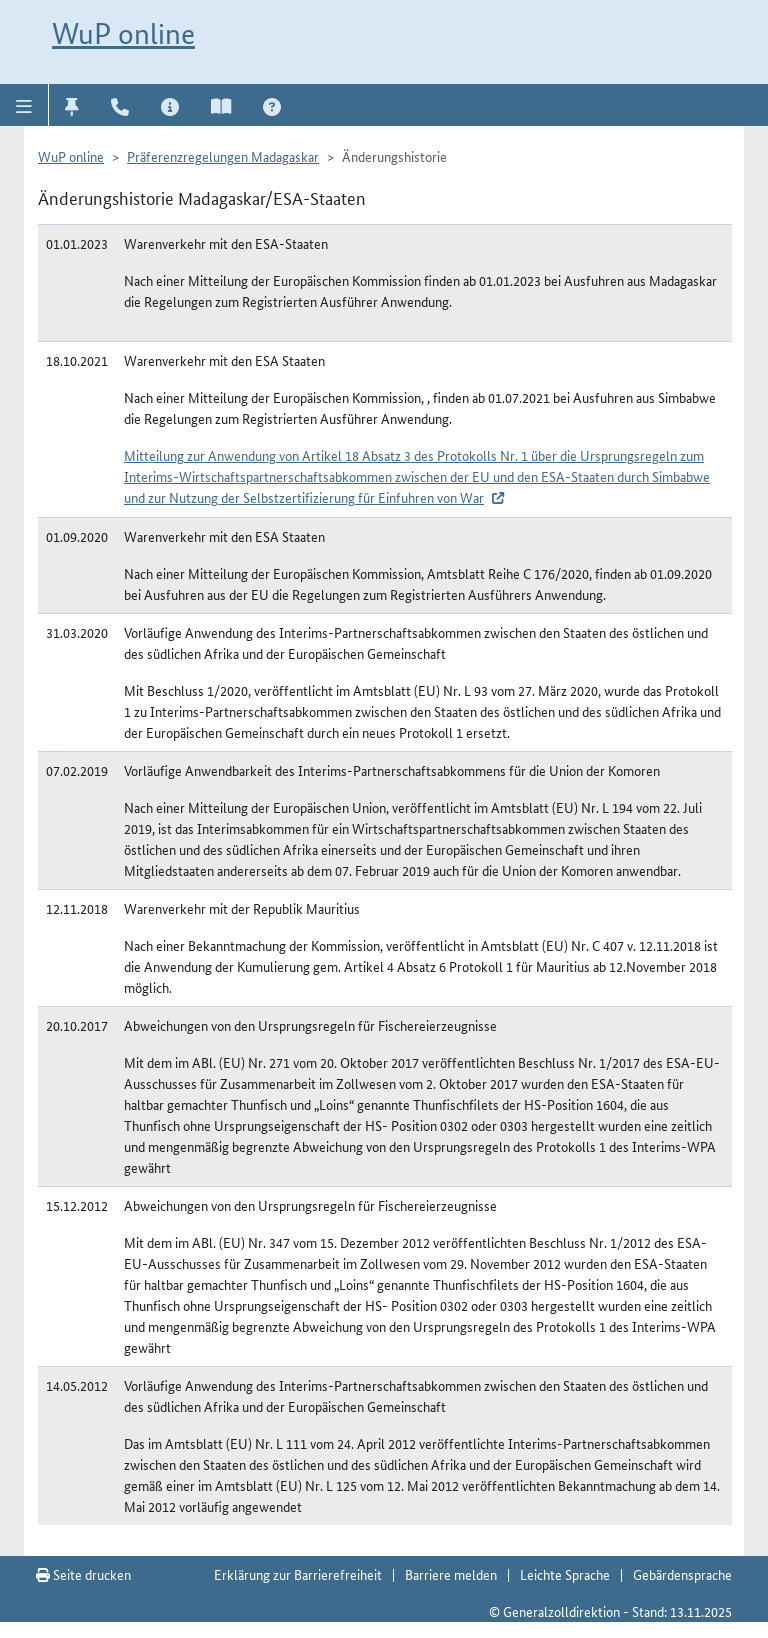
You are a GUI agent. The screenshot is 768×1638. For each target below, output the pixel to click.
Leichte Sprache (565, 1574)
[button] (24, 105)
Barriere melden (451, 1574)
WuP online (123, 33)
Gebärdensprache (682, 1574)
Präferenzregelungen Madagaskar (223, 156)
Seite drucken (83, 1574)
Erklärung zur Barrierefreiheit (298, 1574)
